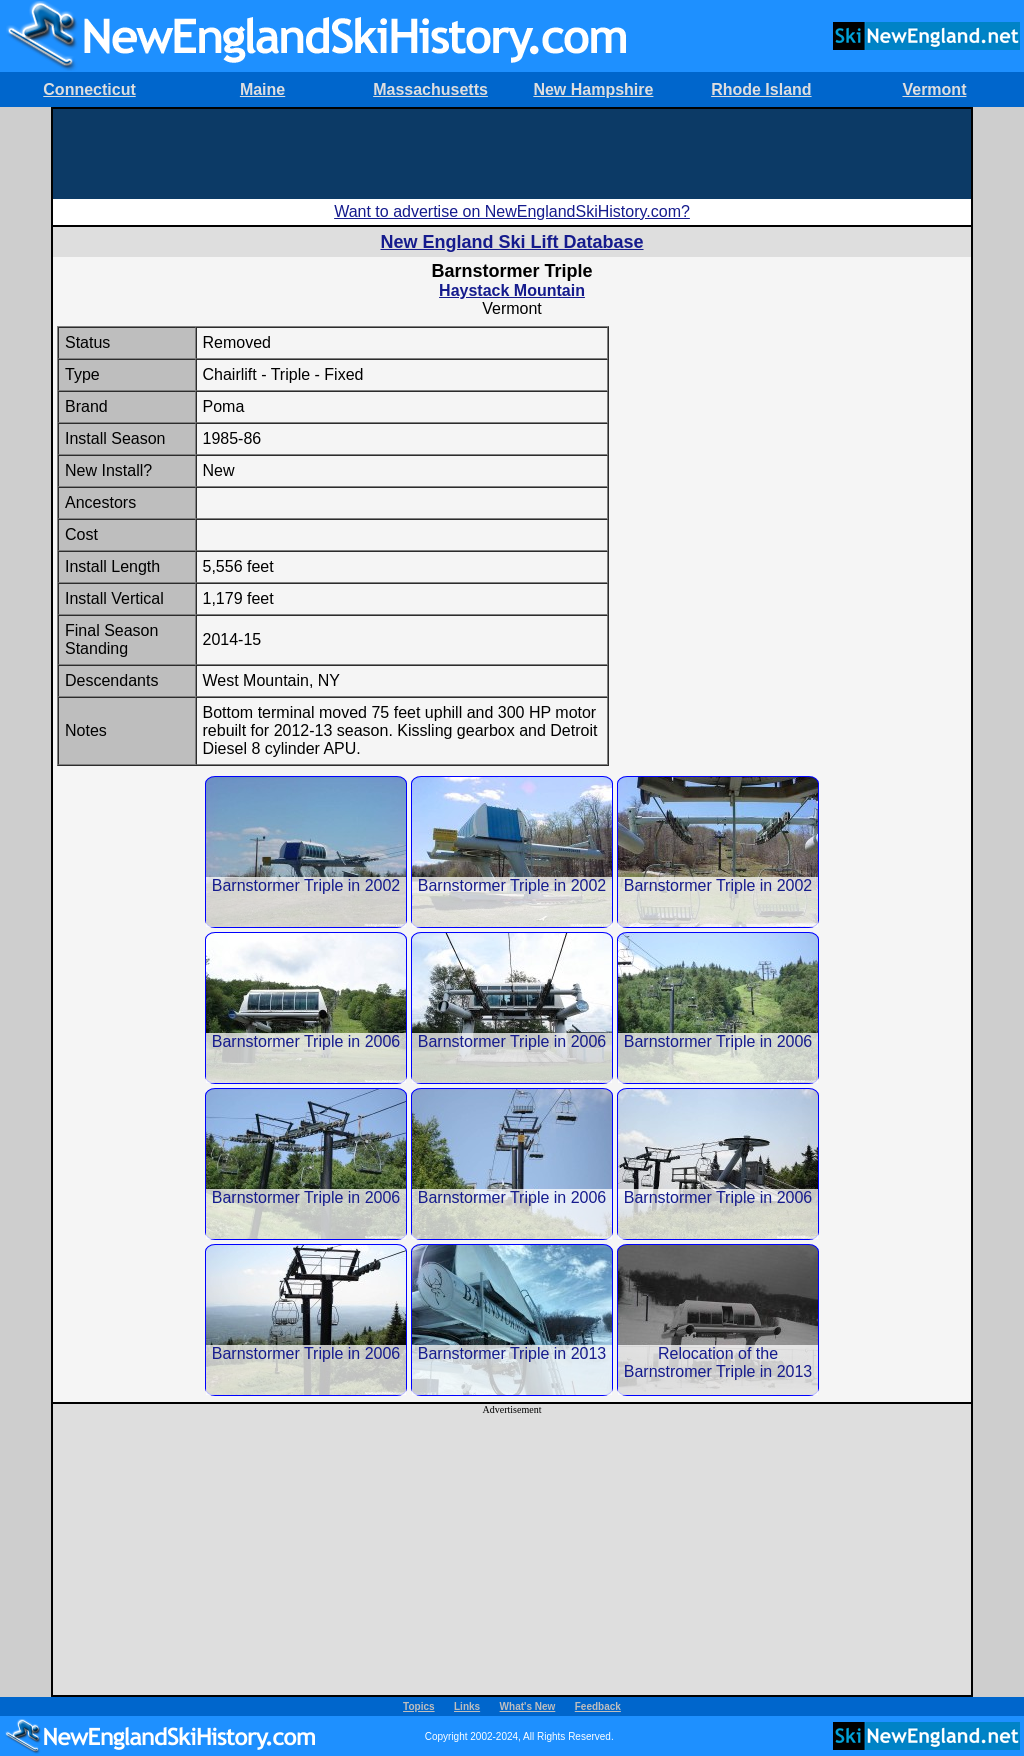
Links (467, 1706)
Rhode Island (761, 89)
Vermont (934, 89)
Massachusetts (430, 89)
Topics (418, 1706)
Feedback (598, 1706)
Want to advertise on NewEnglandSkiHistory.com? (512, 211)
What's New (528, 1706)
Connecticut (89, 89)
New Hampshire (593, 89)
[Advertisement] (512, 154)
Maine (262, 89)
